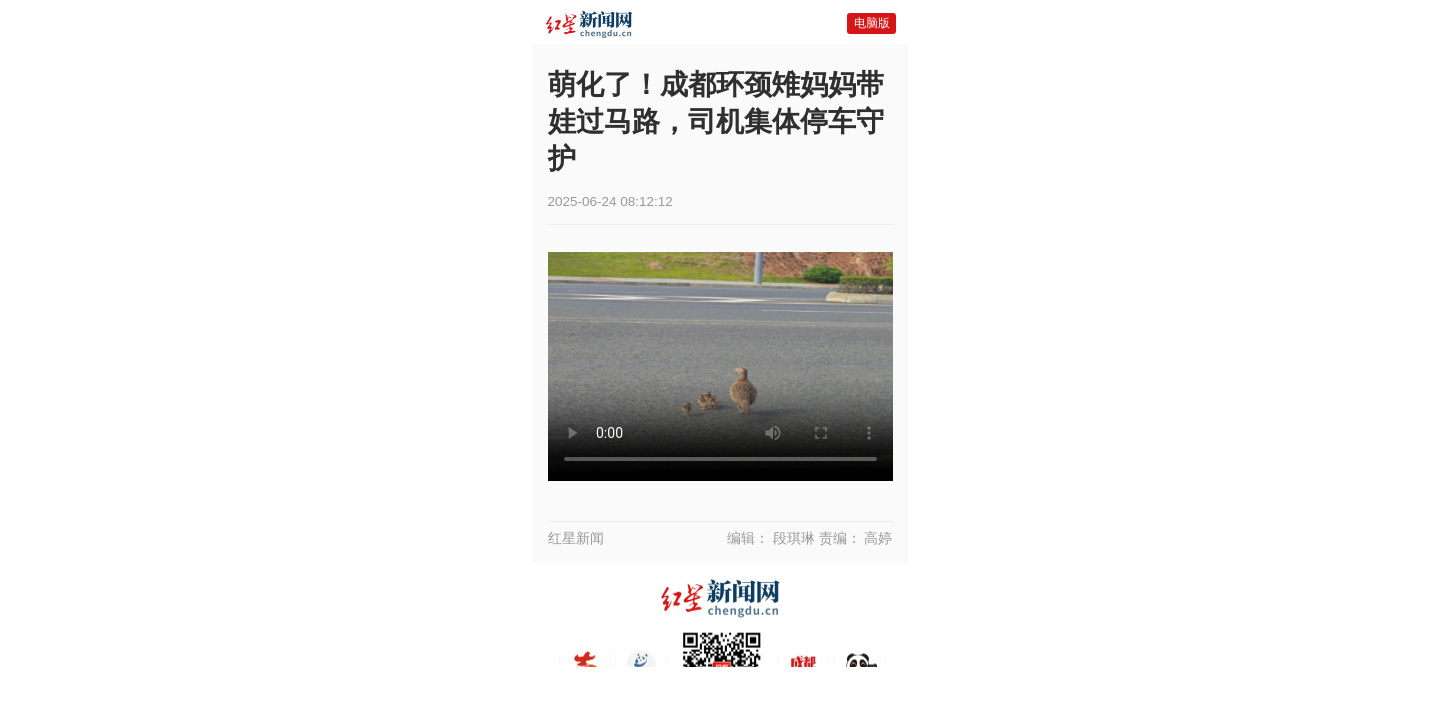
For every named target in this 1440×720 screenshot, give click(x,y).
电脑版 (872, 23)
